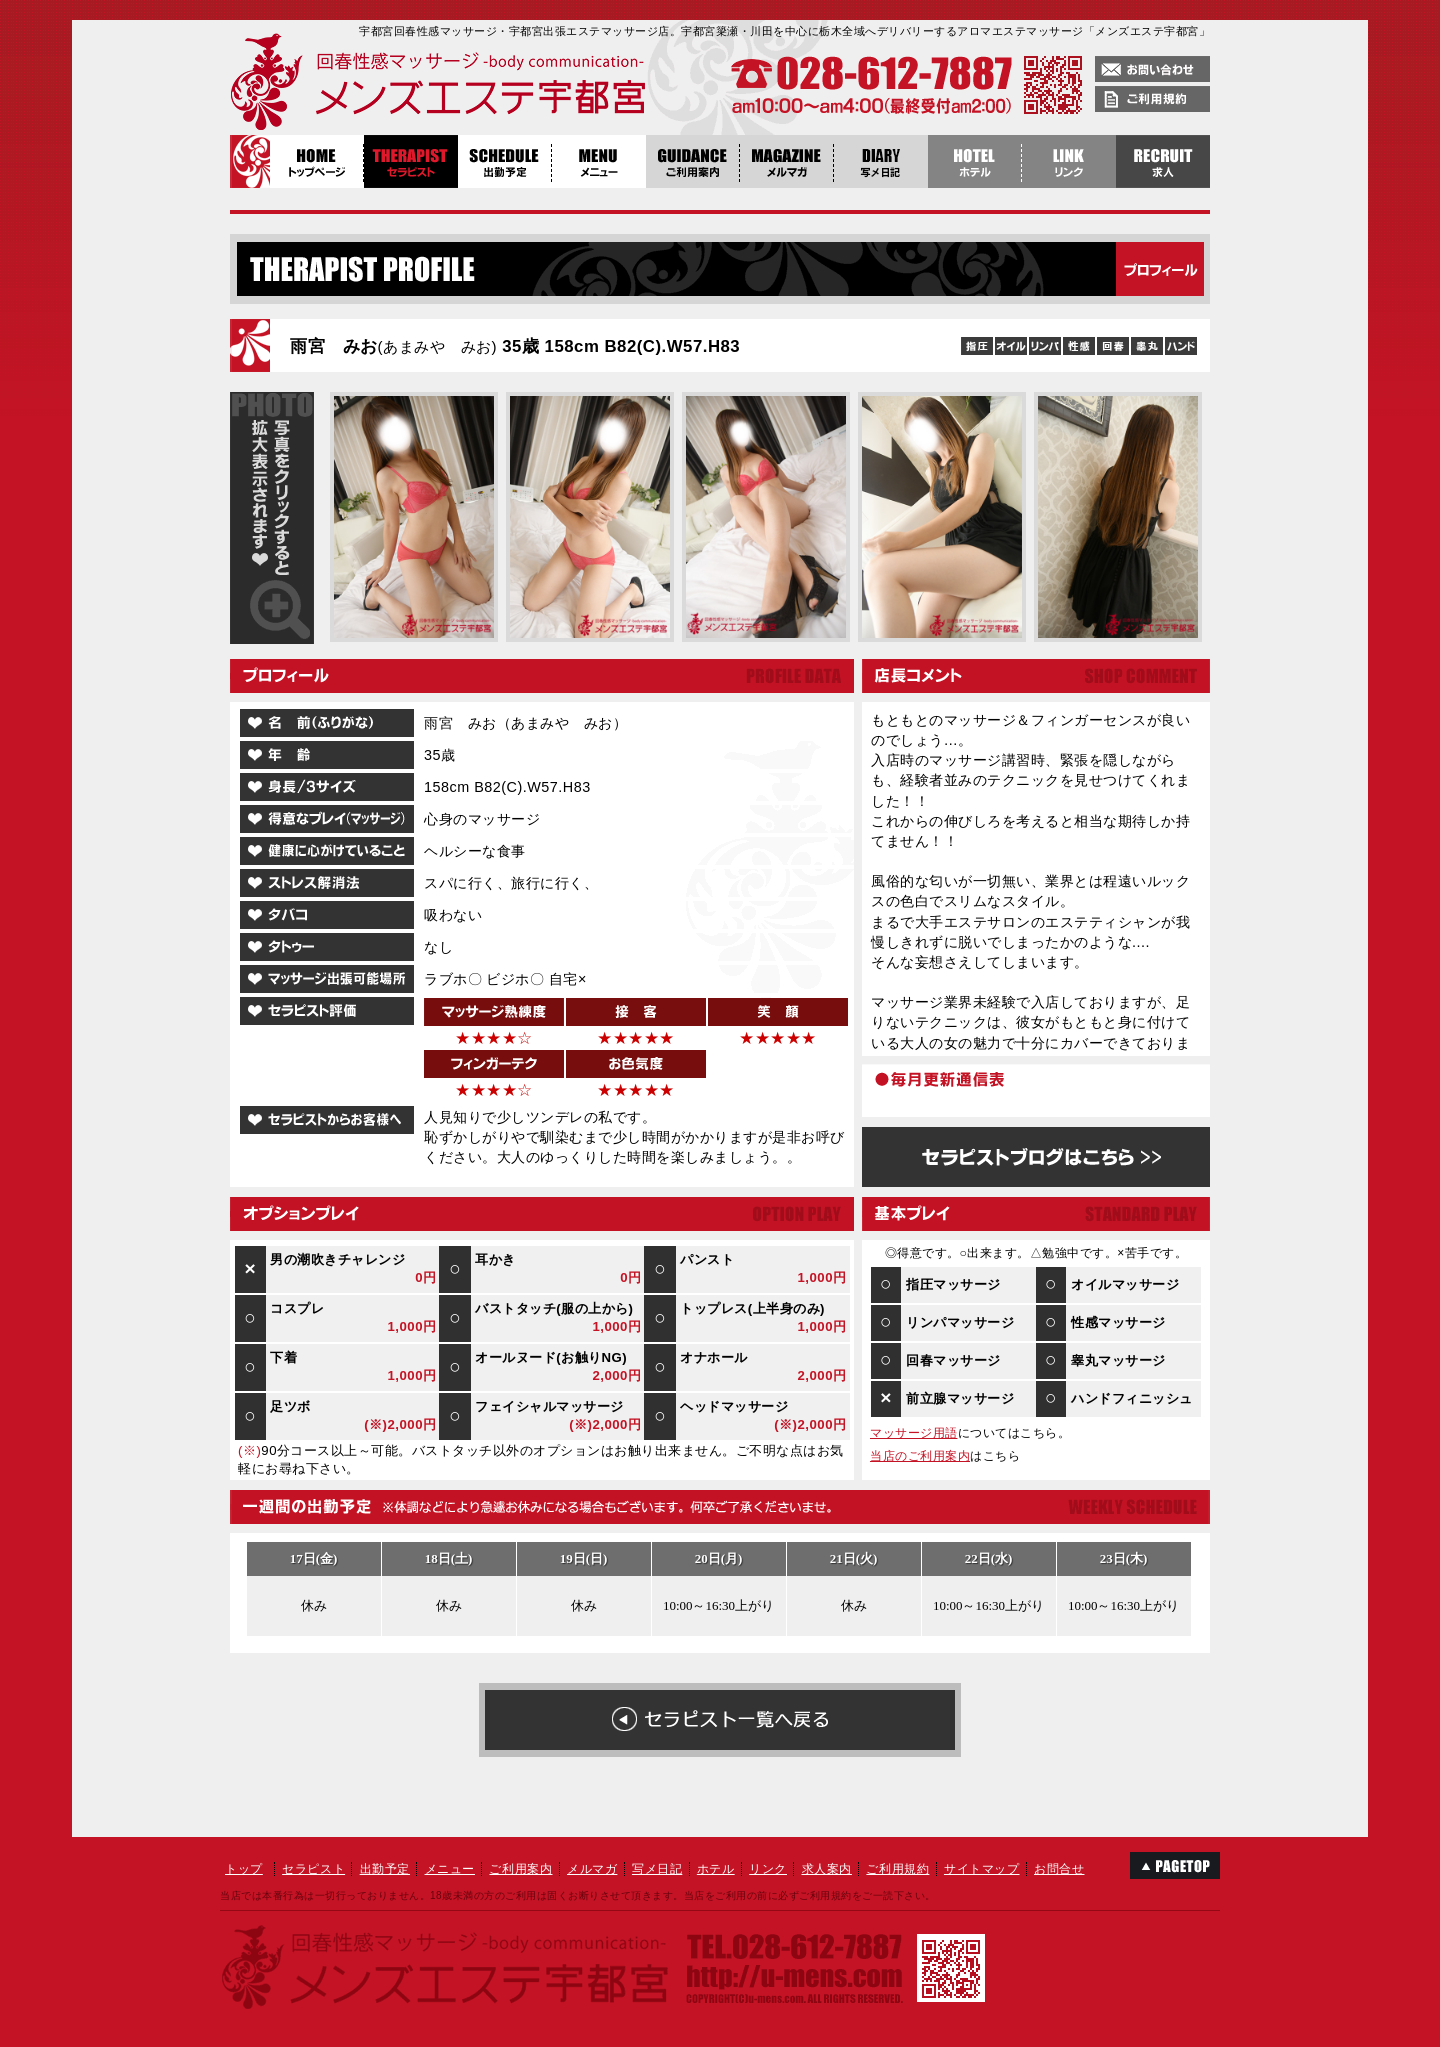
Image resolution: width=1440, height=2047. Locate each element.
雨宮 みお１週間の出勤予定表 (719, 1592)
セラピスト (313, 1869)
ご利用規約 (1152, 99)
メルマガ (592, 1869)
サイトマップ (982, 1869)
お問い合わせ (1152, 69)
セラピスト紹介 (411, 161)
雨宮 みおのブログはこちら (1036, 1157)
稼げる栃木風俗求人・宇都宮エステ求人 (1163, 161)
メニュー (599, 161)
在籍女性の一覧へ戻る (720, 1720)
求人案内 (827, 1869)
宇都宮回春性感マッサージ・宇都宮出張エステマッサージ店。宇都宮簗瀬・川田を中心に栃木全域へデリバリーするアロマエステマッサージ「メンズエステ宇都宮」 (784, 31)
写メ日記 (881, 161)
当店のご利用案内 (920, 1456)
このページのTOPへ (1175, 1865)
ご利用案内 (693, 161)
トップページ (317, 161)
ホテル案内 (975, 161)
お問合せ (1059, 1869)
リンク (768, 1869)
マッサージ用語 (914, 1433)
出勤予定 (505, 161)
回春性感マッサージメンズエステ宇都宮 (395, 85)
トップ (244, 1869)
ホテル (716, 1869)
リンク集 (1069, 161)
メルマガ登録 (787, 161)
